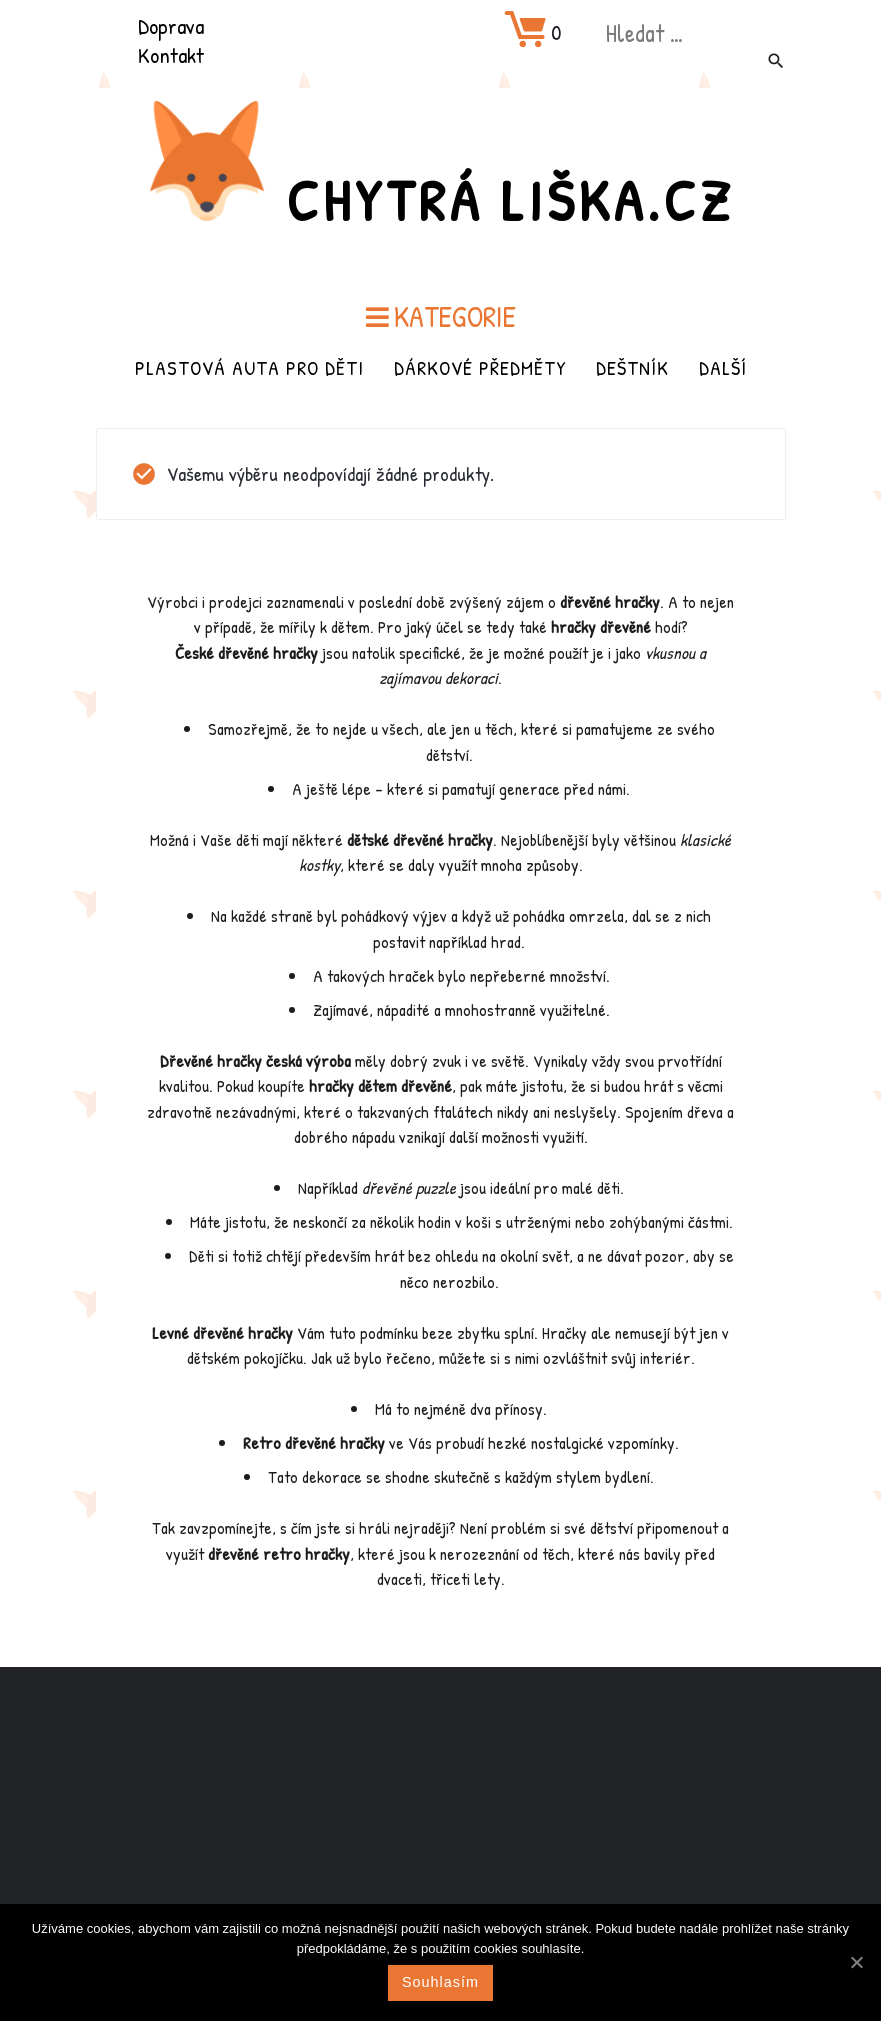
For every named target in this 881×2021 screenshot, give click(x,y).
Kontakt (171, 55)
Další (723, 365)
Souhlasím (440, 1982)
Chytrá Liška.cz (511, 197)
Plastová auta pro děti (249, 365)
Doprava (171, 26)
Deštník (632, 365)
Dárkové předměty (480, 365)
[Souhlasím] (856, 1962)
